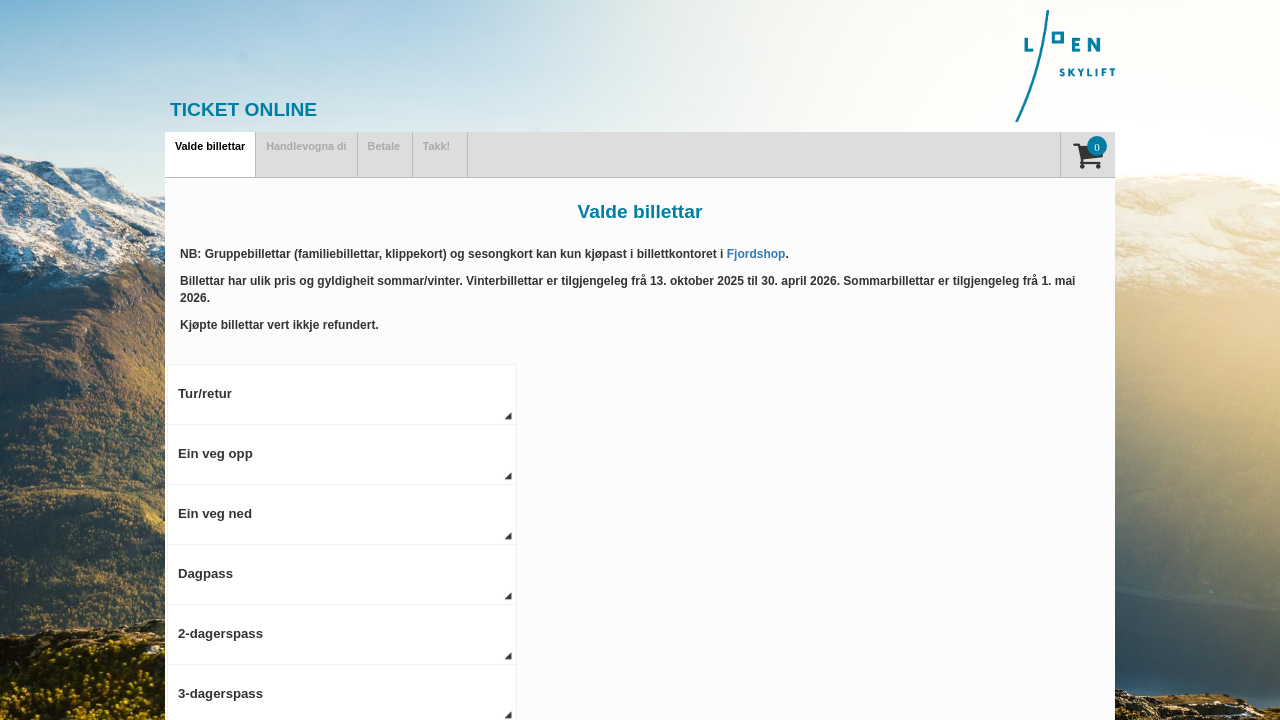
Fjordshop (756, 254)
